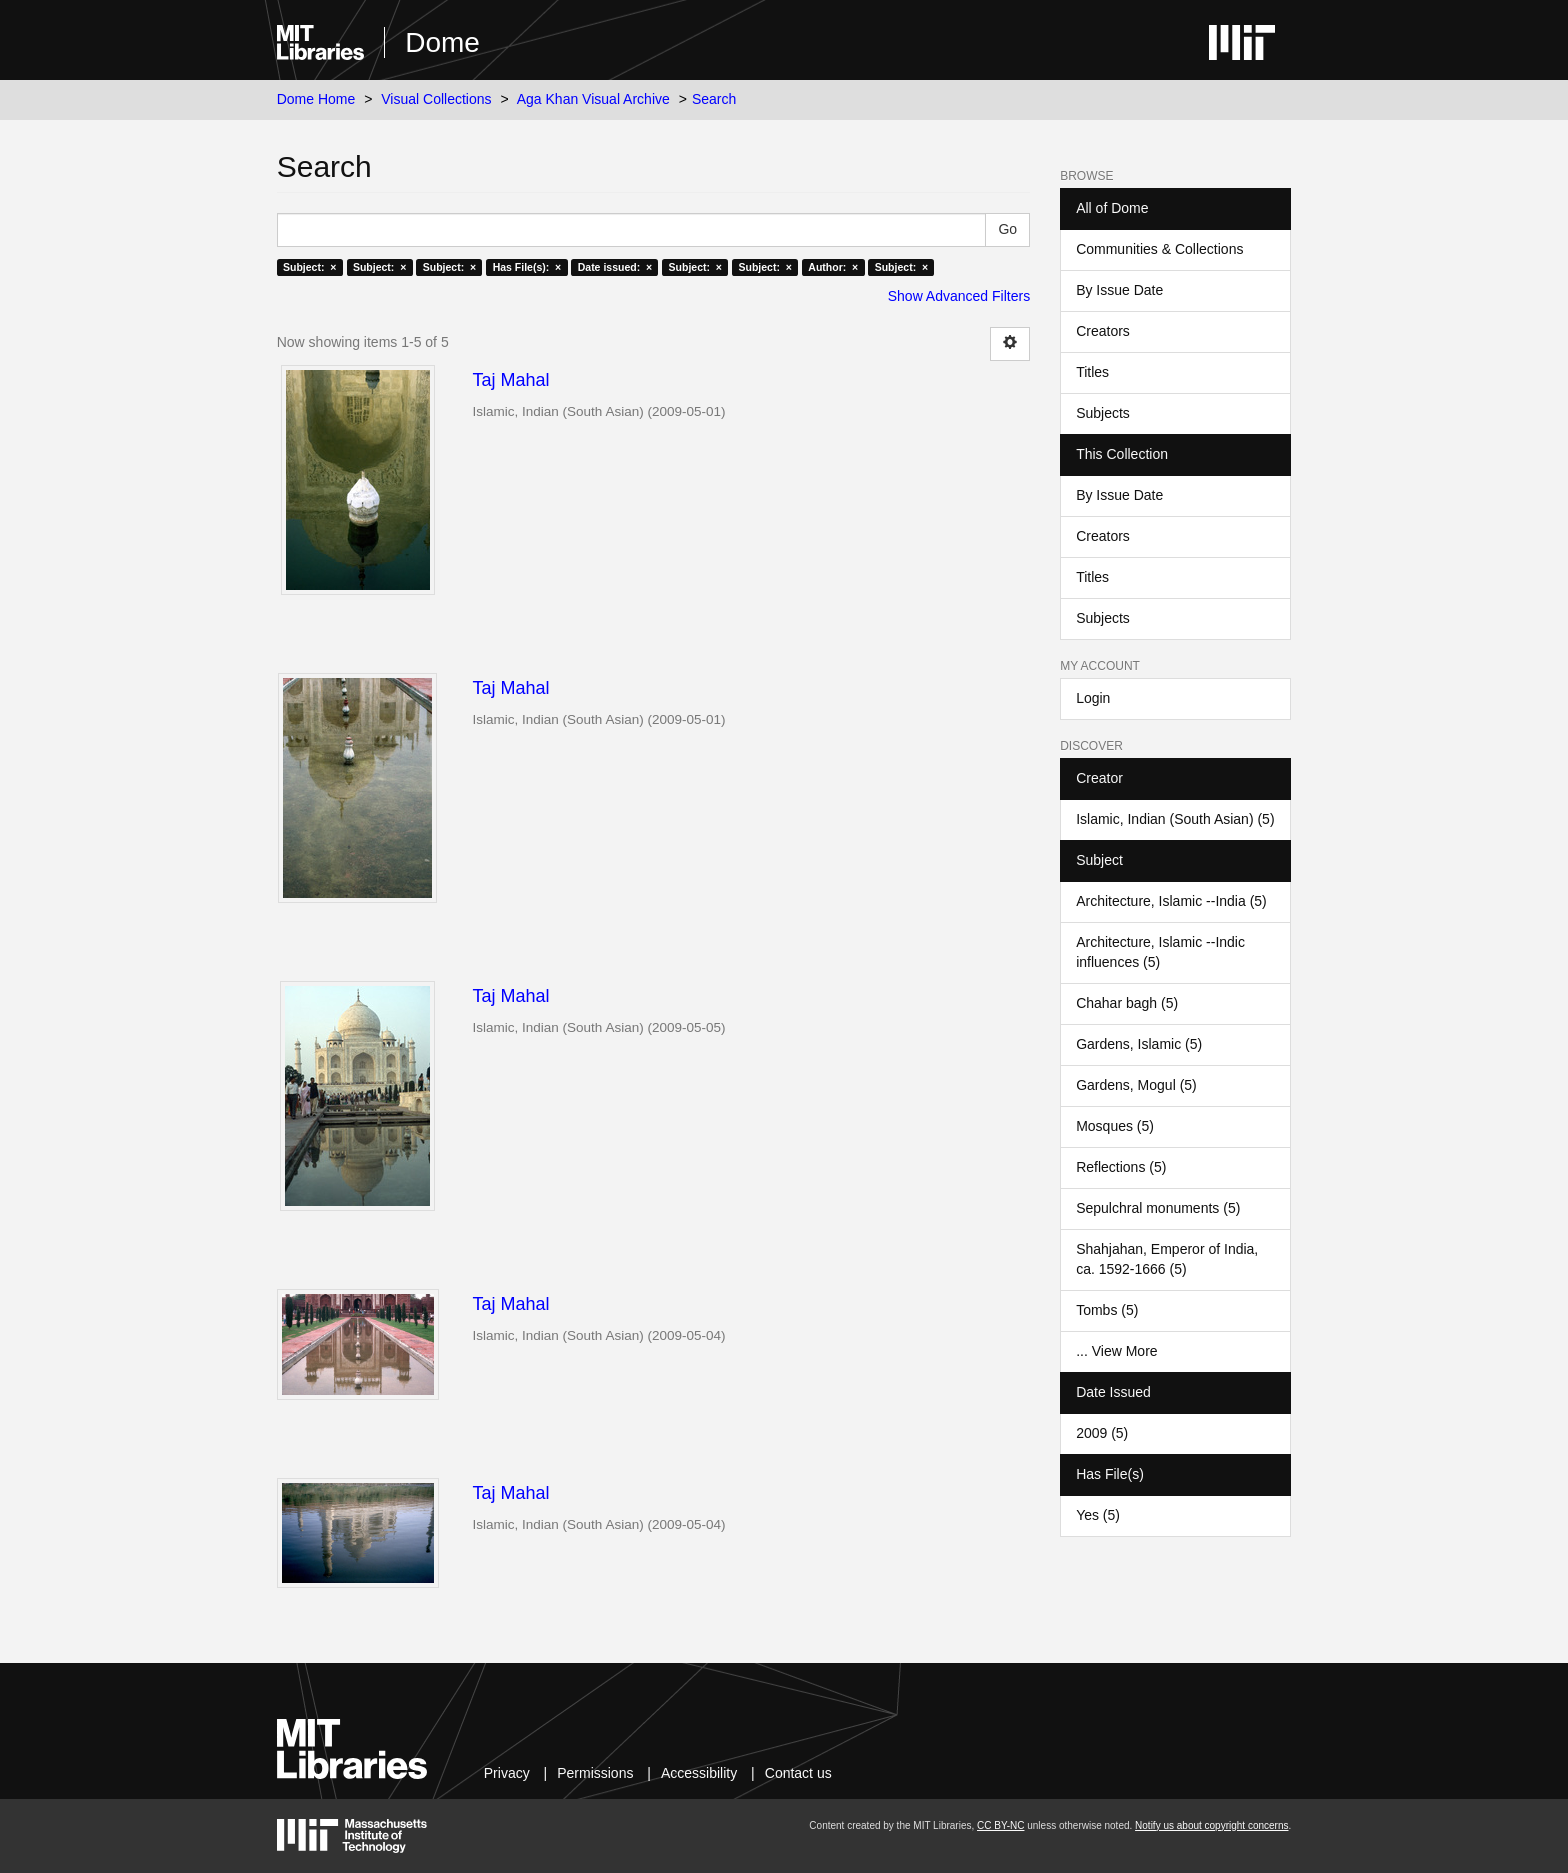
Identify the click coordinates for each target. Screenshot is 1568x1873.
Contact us (798, 1773)
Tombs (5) (1107, 1310)
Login (1093, 698)
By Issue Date (1119, 290)
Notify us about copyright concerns (1211, 1825)
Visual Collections (436, 99)
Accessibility (699, 1773)
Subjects (1103, 413)
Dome (442, 42)
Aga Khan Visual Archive (593, 99)
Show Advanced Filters (959, 296)
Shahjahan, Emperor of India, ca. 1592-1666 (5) (1167, 1259)
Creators (1103, 331)
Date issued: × (615, 267)
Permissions (595, 1773)
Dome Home (316, 99)
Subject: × (309, 267)
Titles (1092, 372)
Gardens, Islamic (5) (1139, 1044)
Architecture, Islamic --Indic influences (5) (1160, 952)
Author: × (833, 267)
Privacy (507, 1773)
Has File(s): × (527, 267)
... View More (1116, 1351)
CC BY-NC (1000, 1825)
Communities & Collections (1159, 249)
